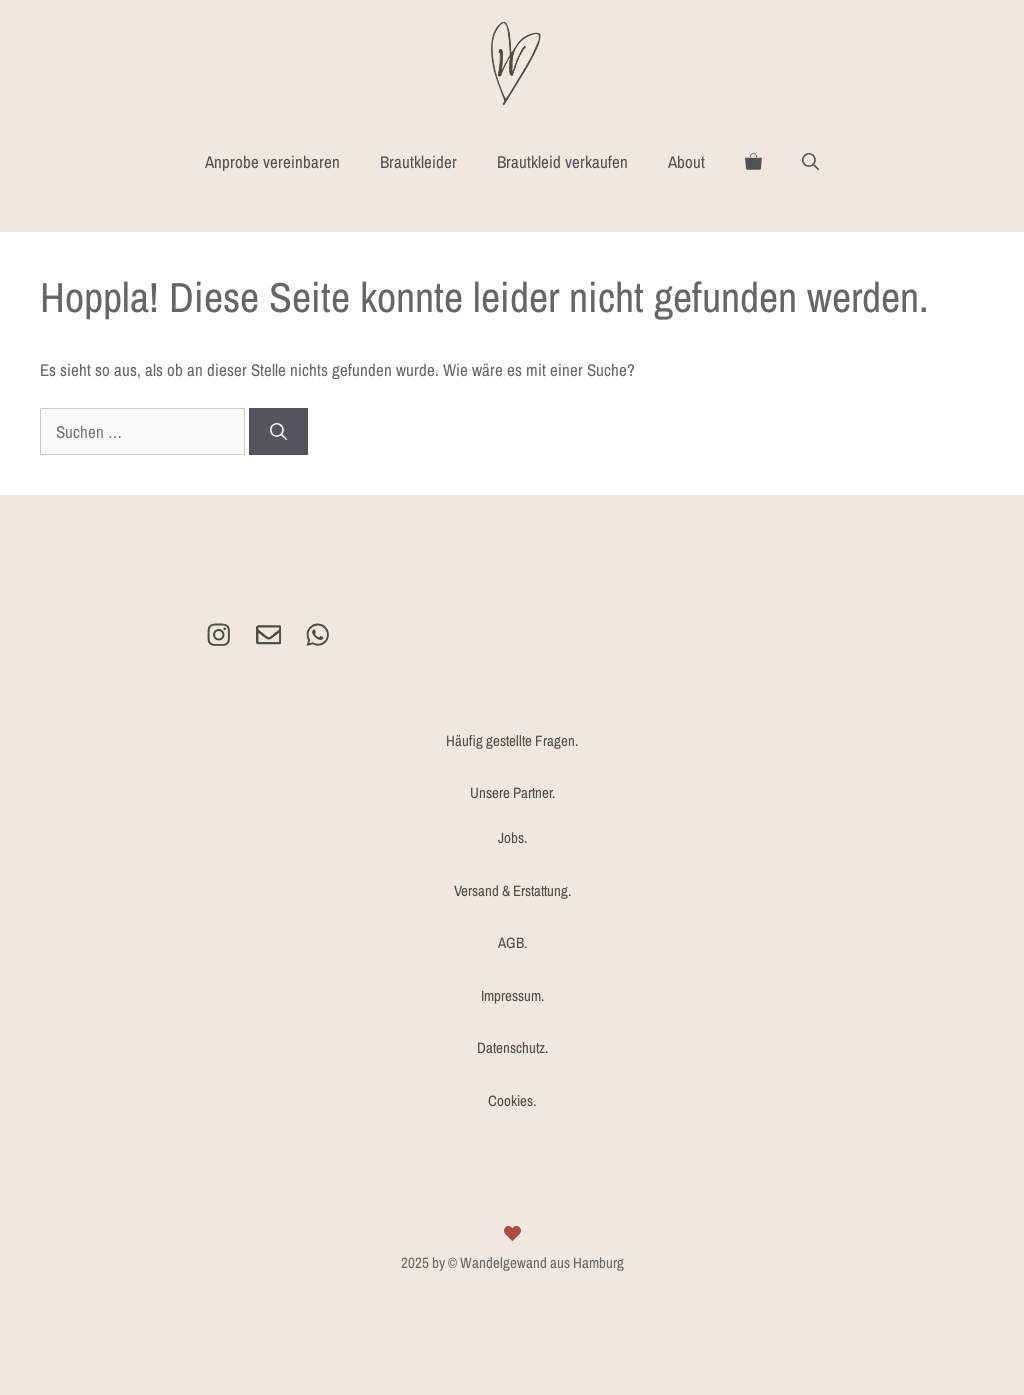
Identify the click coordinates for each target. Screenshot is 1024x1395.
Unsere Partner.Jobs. (512, 815)
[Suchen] (278, 432)
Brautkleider (418, 161)
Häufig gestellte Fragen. (512, 740)
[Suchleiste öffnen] (810, 162)
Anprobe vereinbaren (272, 161)
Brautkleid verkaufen (562, 161)
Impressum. (512, 995)
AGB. (512, 942)
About (686, 161)
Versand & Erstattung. (512, 890)
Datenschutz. (512, 1047)
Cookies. (512, 1100)
